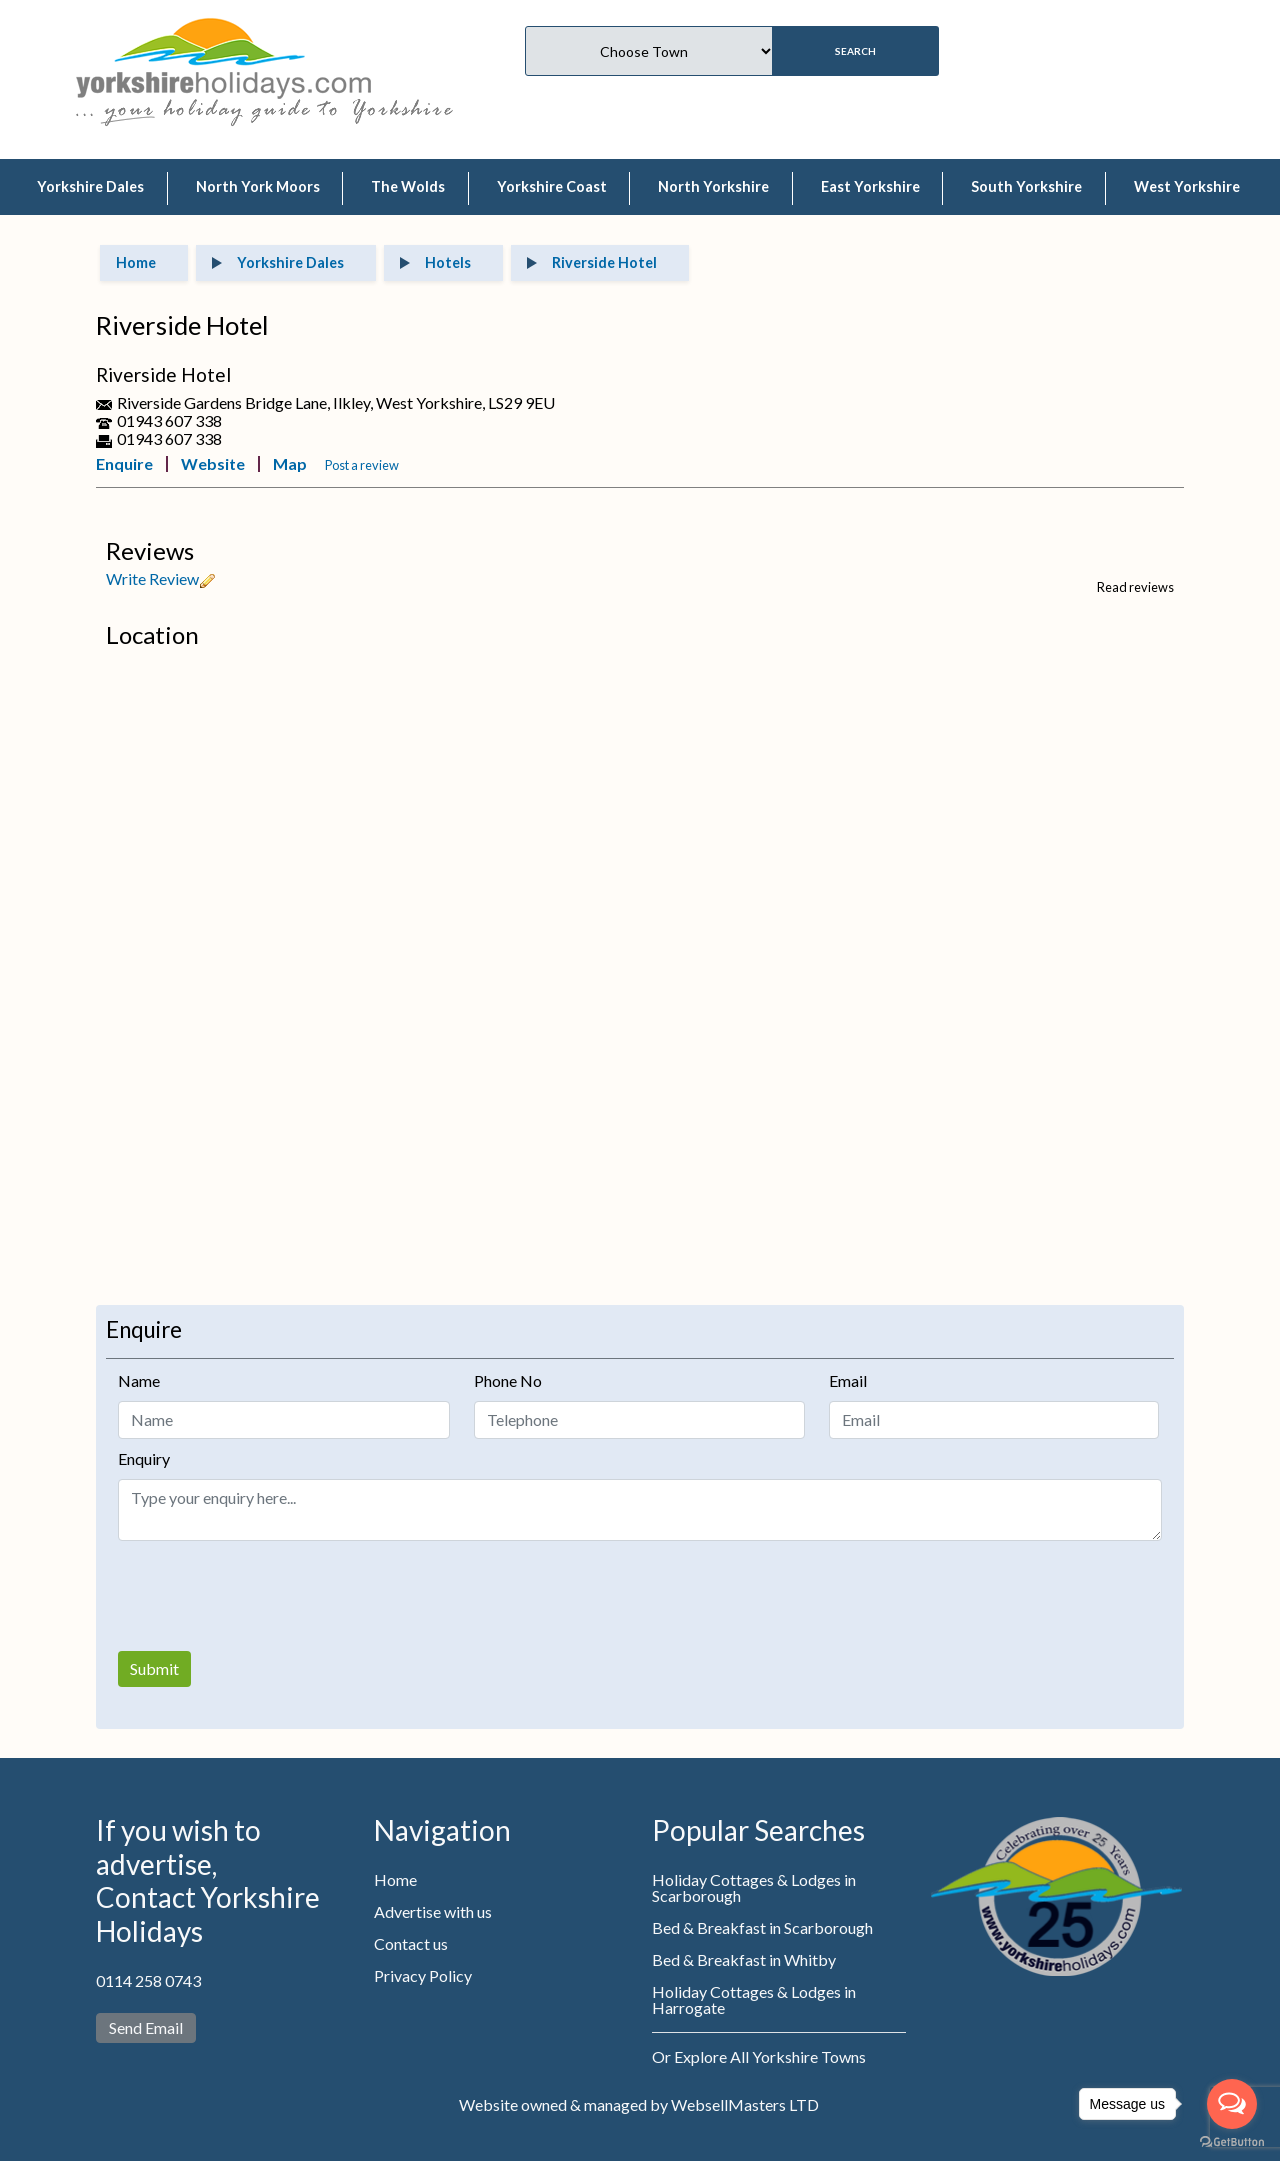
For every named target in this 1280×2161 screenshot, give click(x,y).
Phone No (508, 1380)
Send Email (146, 2027)
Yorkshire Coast (552, 186)
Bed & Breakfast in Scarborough (762, 1927)
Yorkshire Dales (90, 186)
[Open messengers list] (1232, 2104)
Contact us (411, 1943)
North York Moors (258, 186)
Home (395, 1879)
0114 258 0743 (148, 1980)
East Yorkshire (870, 186)
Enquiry (144, 1458)
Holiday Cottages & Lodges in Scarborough (754, 1887)
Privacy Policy (423, 1975)
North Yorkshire (713, 186)
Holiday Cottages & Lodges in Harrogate (754, 1999)
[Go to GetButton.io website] (1232, 2141)
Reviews (150, 550)
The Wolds (408, 186)
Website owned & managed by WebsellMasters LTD (639, 2104)
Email (848, 1380)
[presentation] (270, 1596)
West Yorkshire (1187, 186)
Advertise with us (433, 1911)
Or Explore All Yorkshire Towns (759, 2056)
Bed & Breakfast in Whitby (744, 1959)
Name (139, 1380)
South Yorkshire (1026, 186)
